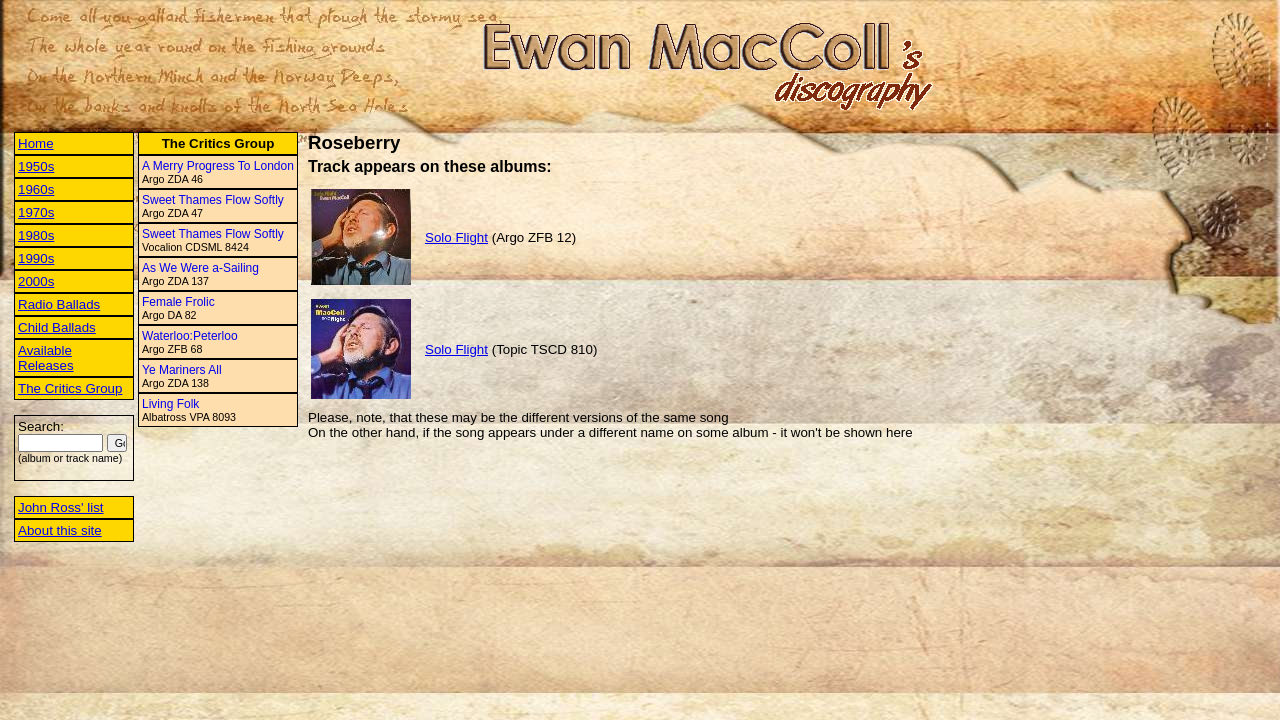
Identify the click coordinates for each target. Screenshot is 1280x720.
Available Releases (46, 358)
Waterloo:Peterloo (190, 336)
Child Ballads (57, 327)
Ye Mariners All (182, 370)
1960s (36, 189)
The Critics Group (70, 388)
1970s (36, 212)
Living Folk (170, 404)
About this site (60, 530)
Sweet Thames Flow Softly (213, 200)
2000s (36, 281)
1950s (36, 166)
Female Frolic (178, 302)
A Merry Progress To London (218, 166)
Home (36, 143)
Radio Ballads (59, 304)
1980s (36, 235)
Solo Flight (456, 237)
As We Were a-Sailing (200, 268)
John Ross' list (61, 507)
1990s (36, 258)
